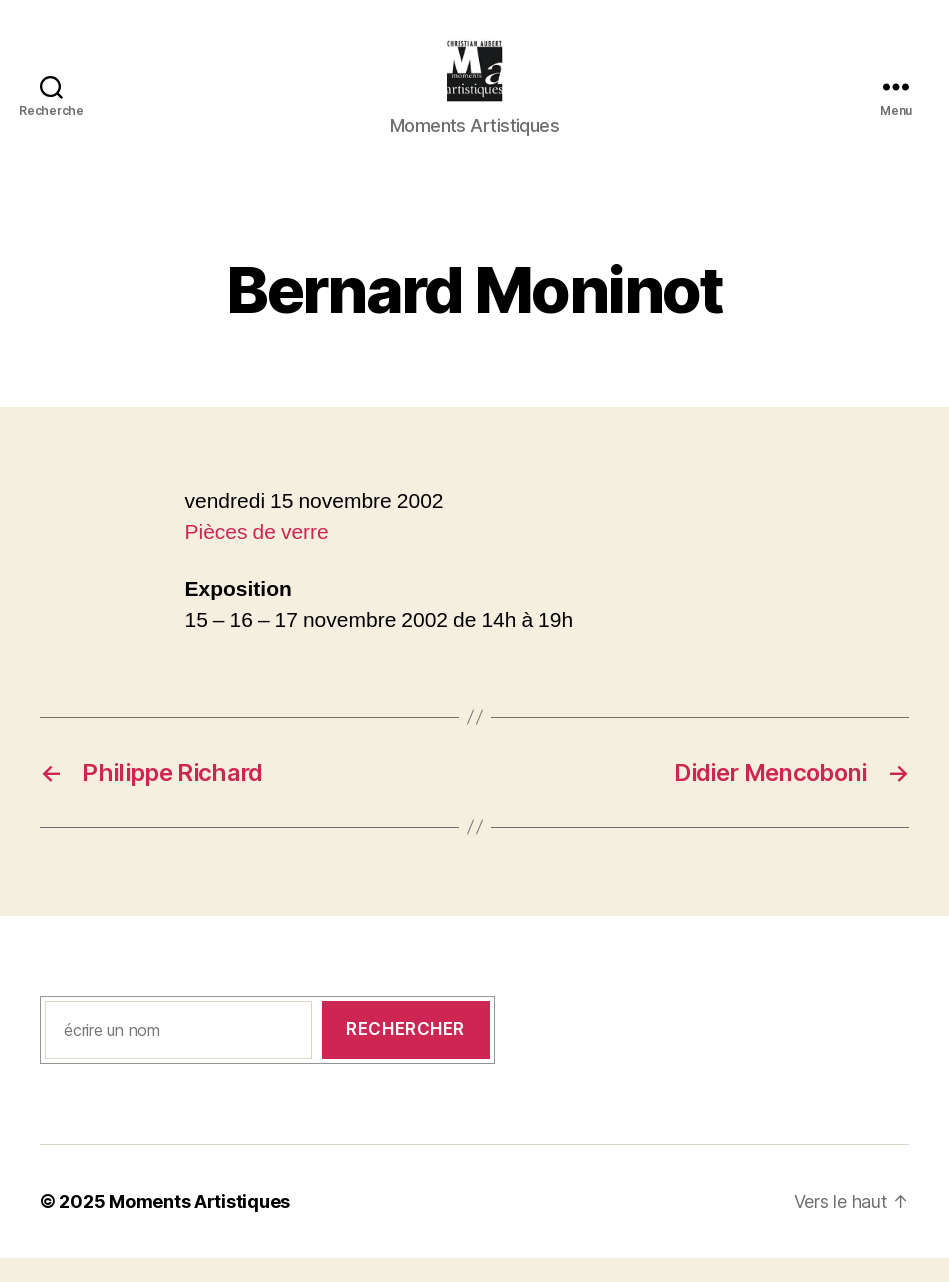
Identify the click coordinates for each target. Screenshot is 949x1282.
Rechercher (405, 1053)
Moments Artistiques (199, 1225)
